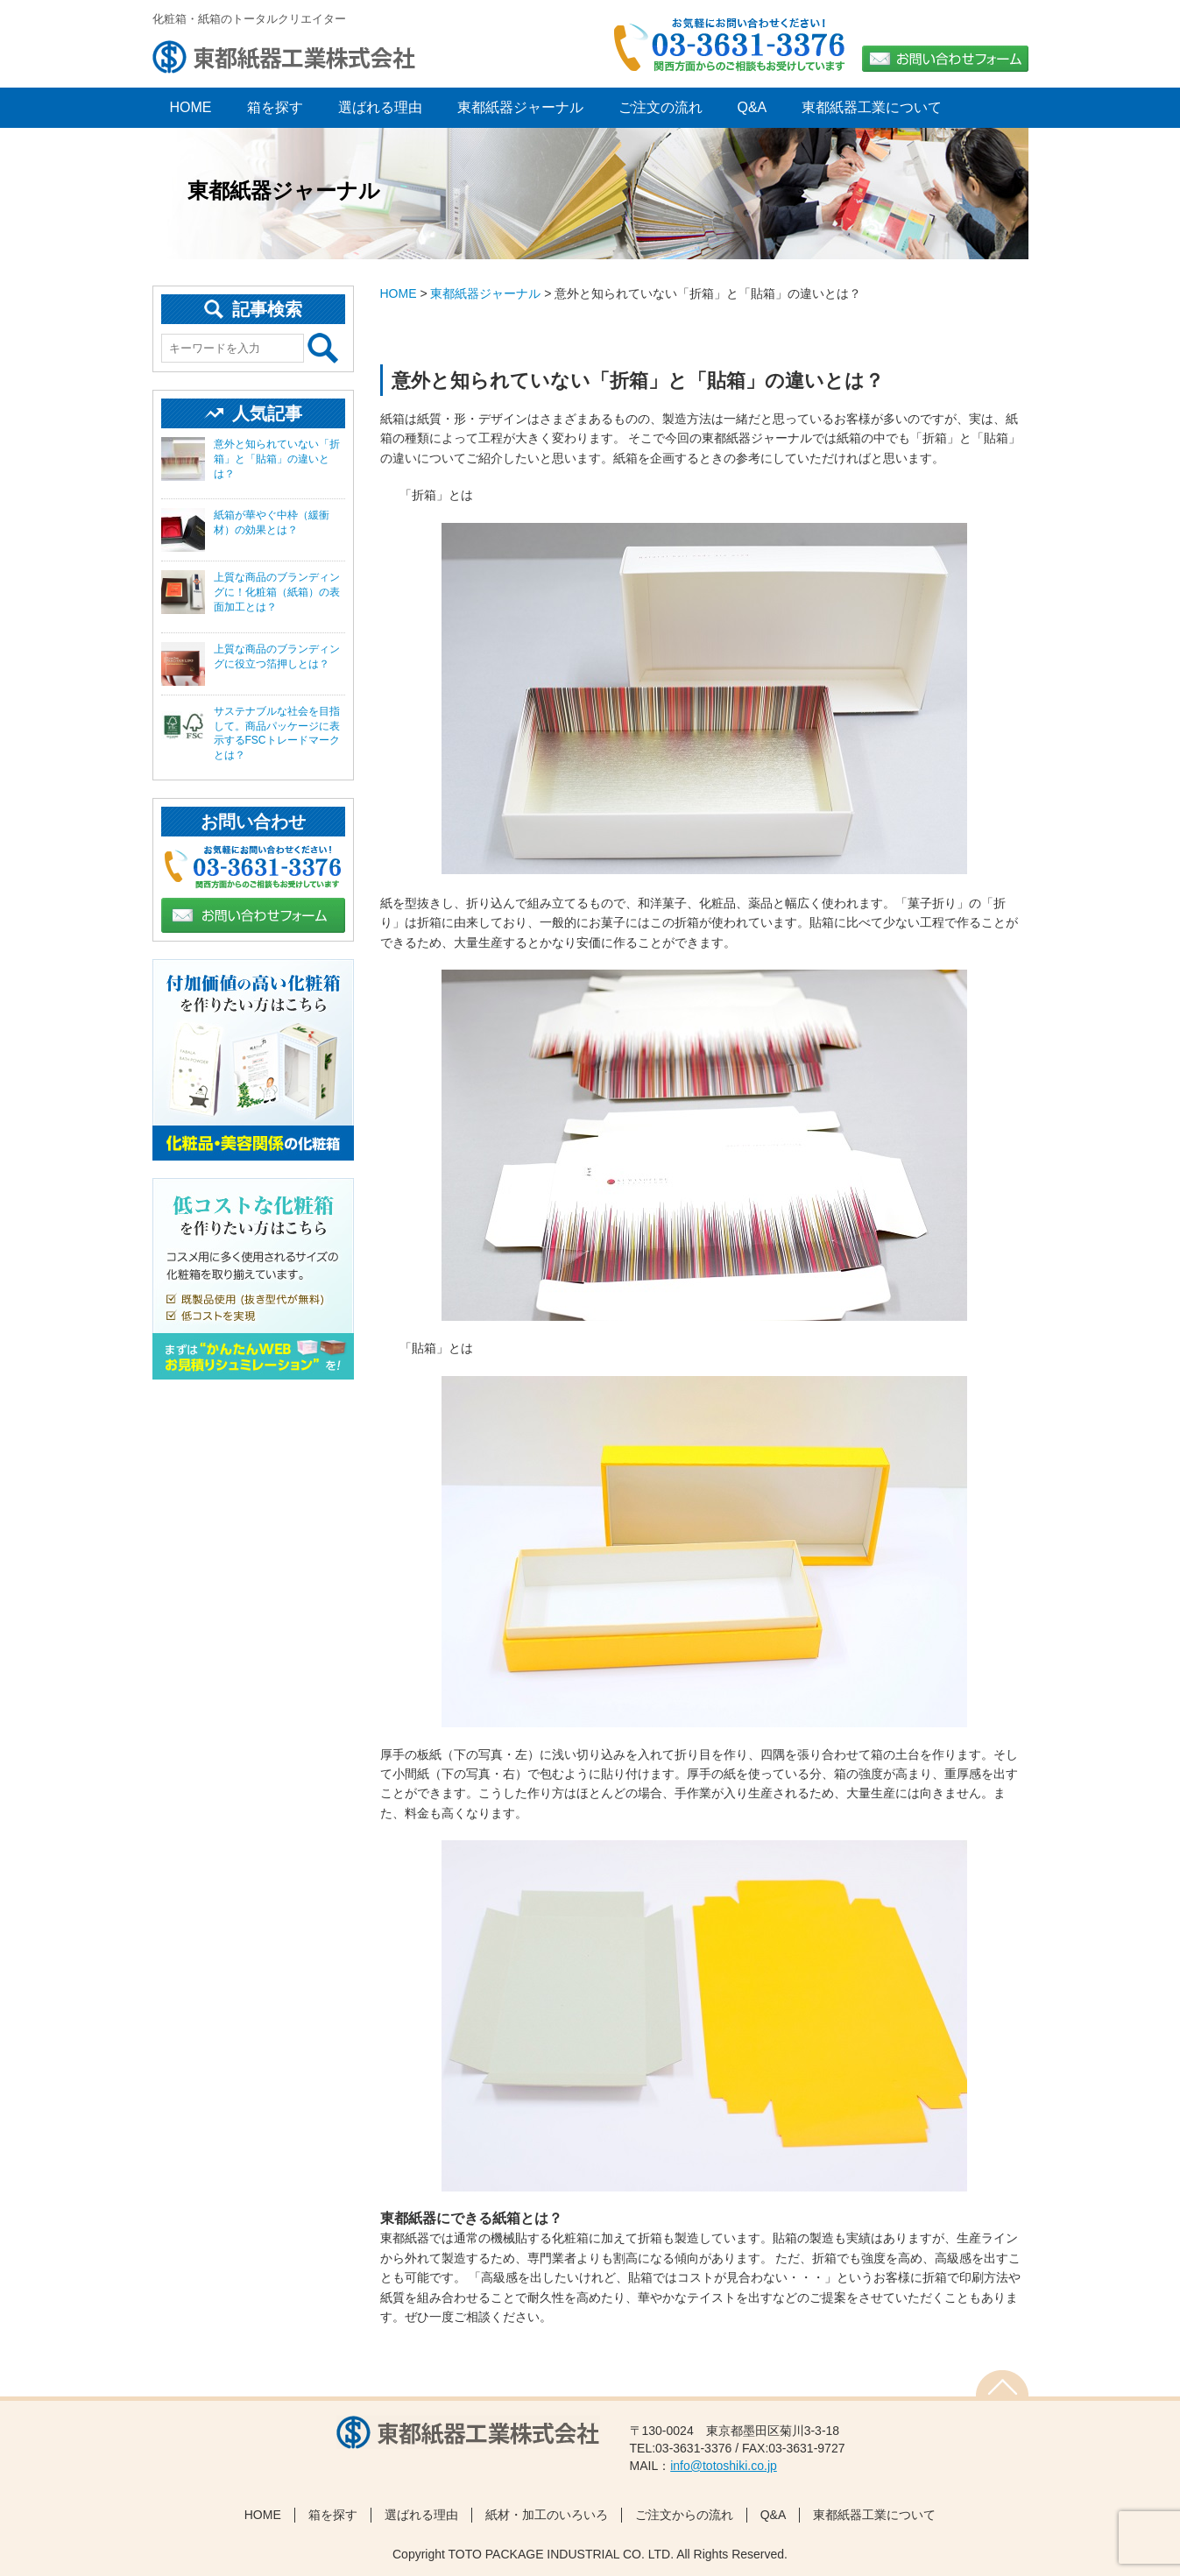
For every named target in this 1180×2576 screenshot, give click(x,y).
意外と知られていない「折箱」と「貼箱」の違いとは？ (277, 459)
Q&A (752, 107)
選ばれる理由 (380, 107)
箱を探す (275, 107)
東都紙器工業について (872, 107)
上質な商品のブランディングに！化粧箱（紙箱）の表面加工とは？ (277, 592)
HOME (398, 293)
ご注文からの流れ (684, 2515)
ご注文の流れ (660, 107)
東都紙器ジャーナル (520, 107)
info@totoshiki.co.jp (723, 2466)
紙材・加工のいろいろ (546, 2515)
